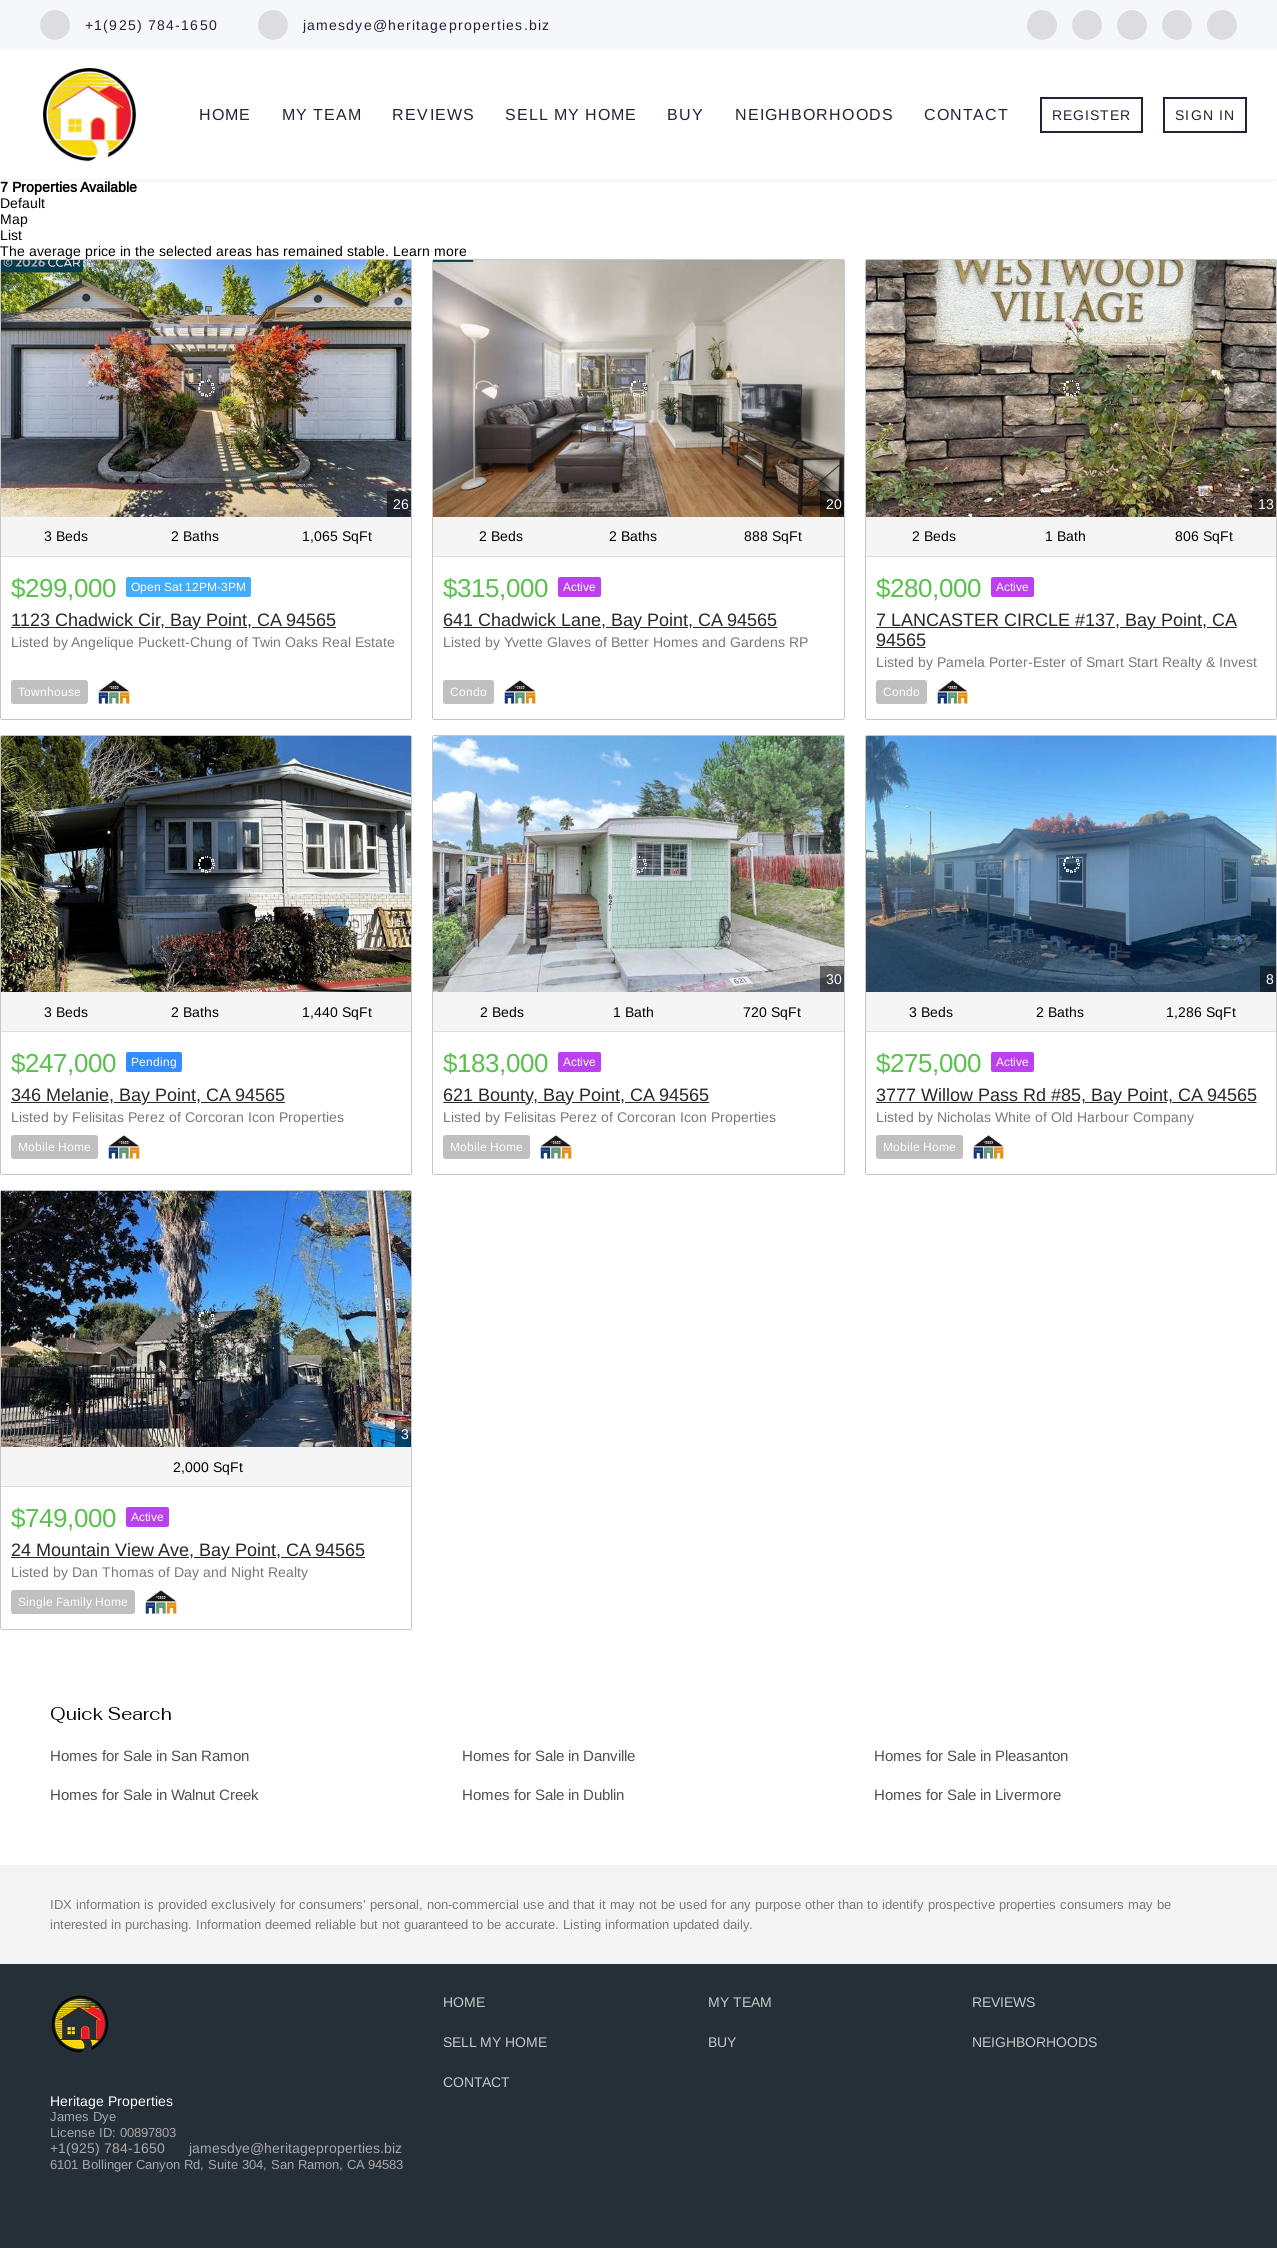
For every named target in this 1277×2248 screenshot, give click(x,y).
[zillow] (1132, 23)
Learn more (430, 251)
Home (225, 114)
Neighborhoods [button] (814, 114)
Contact (967, 114)
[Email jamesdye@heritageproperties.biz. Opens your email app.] (404, 25)
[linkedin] (1087, 23)
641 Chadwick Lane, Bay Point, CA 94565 (610, 620)
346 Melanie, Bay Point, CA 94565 (148, 1095)
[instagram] (1222, 23)
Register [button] (1092, 115)
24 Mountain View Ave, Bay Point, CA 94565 (188, 1550)
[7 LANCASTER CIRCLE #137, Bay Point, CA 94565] (1071, 388)
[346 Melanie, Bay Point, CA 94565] (206, 864)
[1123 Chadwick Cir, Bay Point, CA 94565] (206, 388)
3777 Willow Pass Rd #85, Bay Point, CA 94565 (1066, 1095)
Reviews (433, 114)
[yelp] (1177, 23)
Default (22, 203)
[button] (469, 2006)
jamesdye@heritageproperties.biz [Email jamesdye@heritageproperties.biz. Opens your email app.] (295, 2148)
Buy (685, 114)
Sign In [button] (1205, 115)
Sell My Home (571, 114)
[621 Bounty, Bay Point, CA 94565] (638, 864)
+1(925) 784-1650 (107, 2148)
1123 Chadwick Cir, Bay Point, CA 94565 (173, 620)
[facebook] (1042, 23)
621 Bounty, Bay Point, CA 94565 (576, 1095)
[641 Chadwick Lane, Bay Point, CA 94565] (638, 388)
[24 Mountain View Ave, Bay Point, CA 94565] (206, 1319)
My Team (322, 114)
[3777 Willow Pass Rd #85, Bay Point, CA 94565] (1071, 864)
